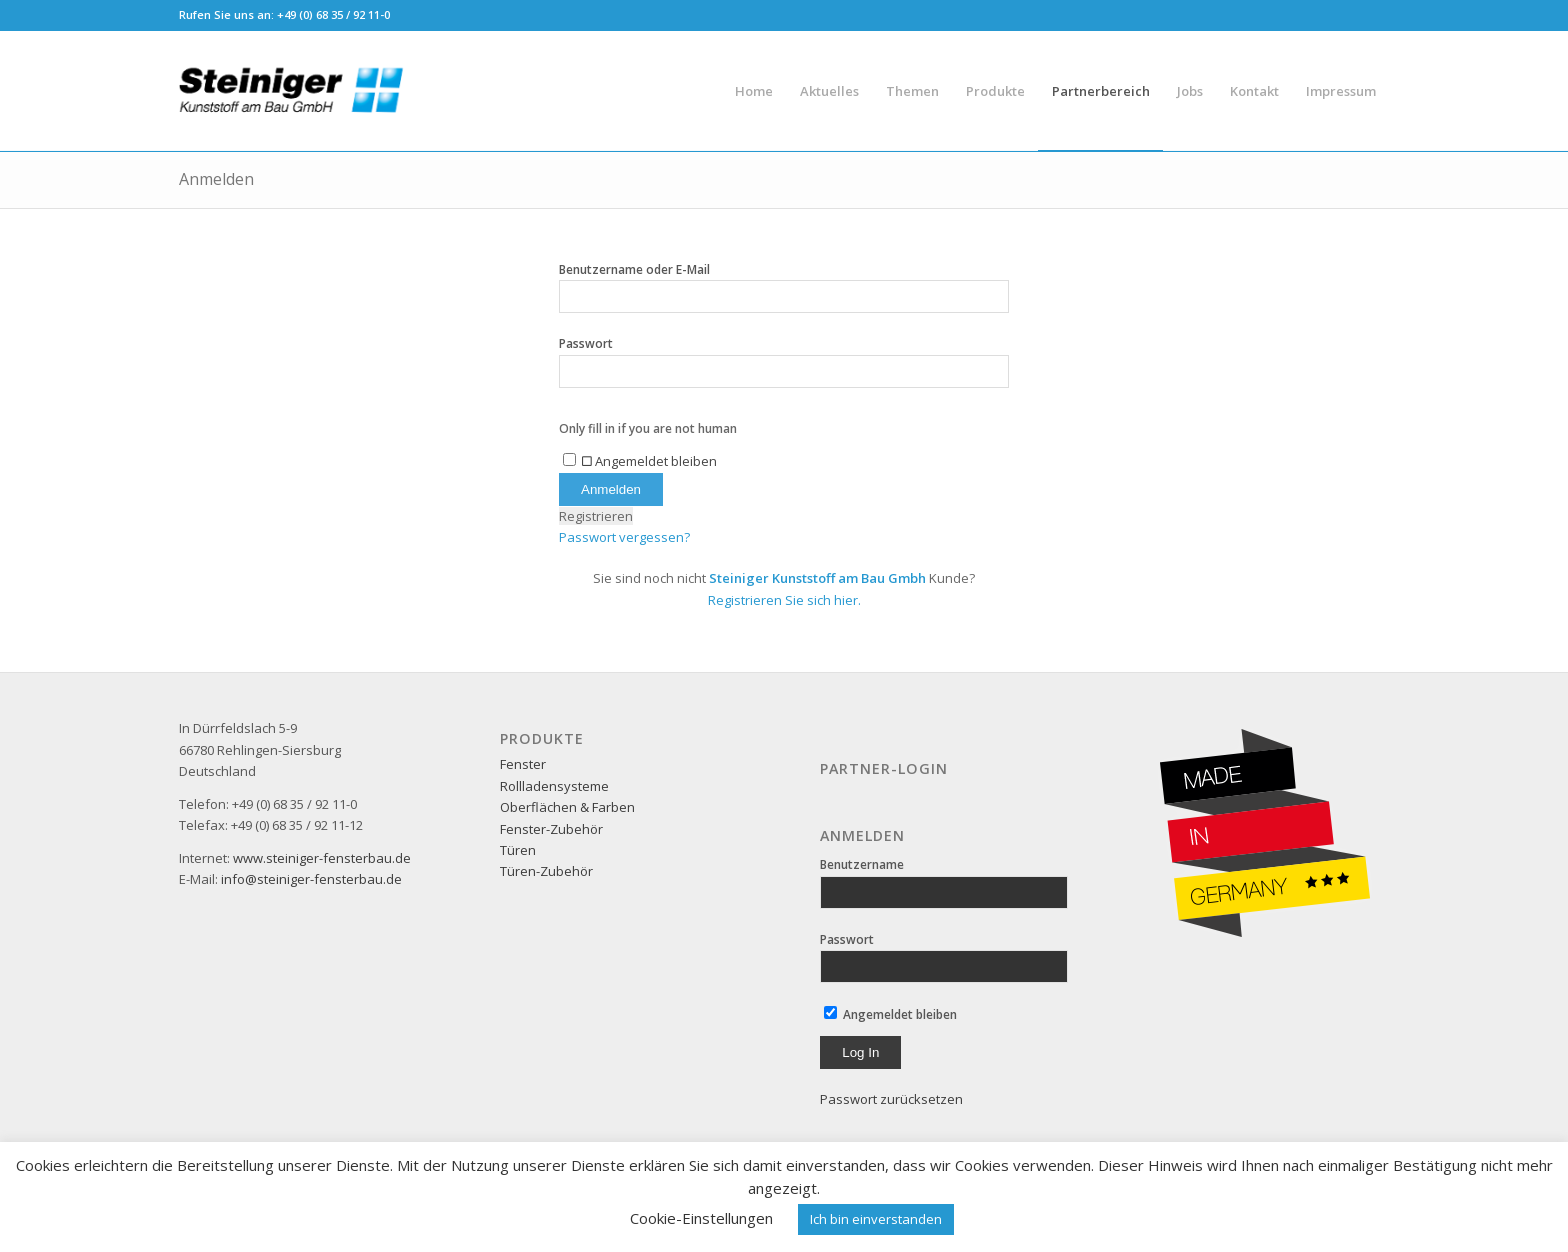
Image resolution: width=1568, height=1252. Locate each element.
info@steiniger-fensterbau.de (311, 879)
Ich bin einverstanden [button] (876, 1219)
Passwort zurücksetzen (891, 1099)
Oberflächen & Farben (567, 807)
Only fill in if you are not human (648, 428)
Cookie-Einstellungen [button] (701, 1218)
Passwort (586, 343)
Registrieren (596, 516)
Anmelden (216, 179)
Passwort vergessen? (624, 537)
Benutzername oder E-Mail (634, 269)
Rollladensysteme (554, 786)
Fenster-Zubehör (551, 829)
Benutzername (862, 864)
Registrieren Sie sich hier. (784, 600)
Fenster (523, 764)
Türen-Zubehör (546, 871)
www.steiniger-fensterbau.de (322, 858)
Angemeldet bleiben (890, 1014)
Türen (518, 850)
